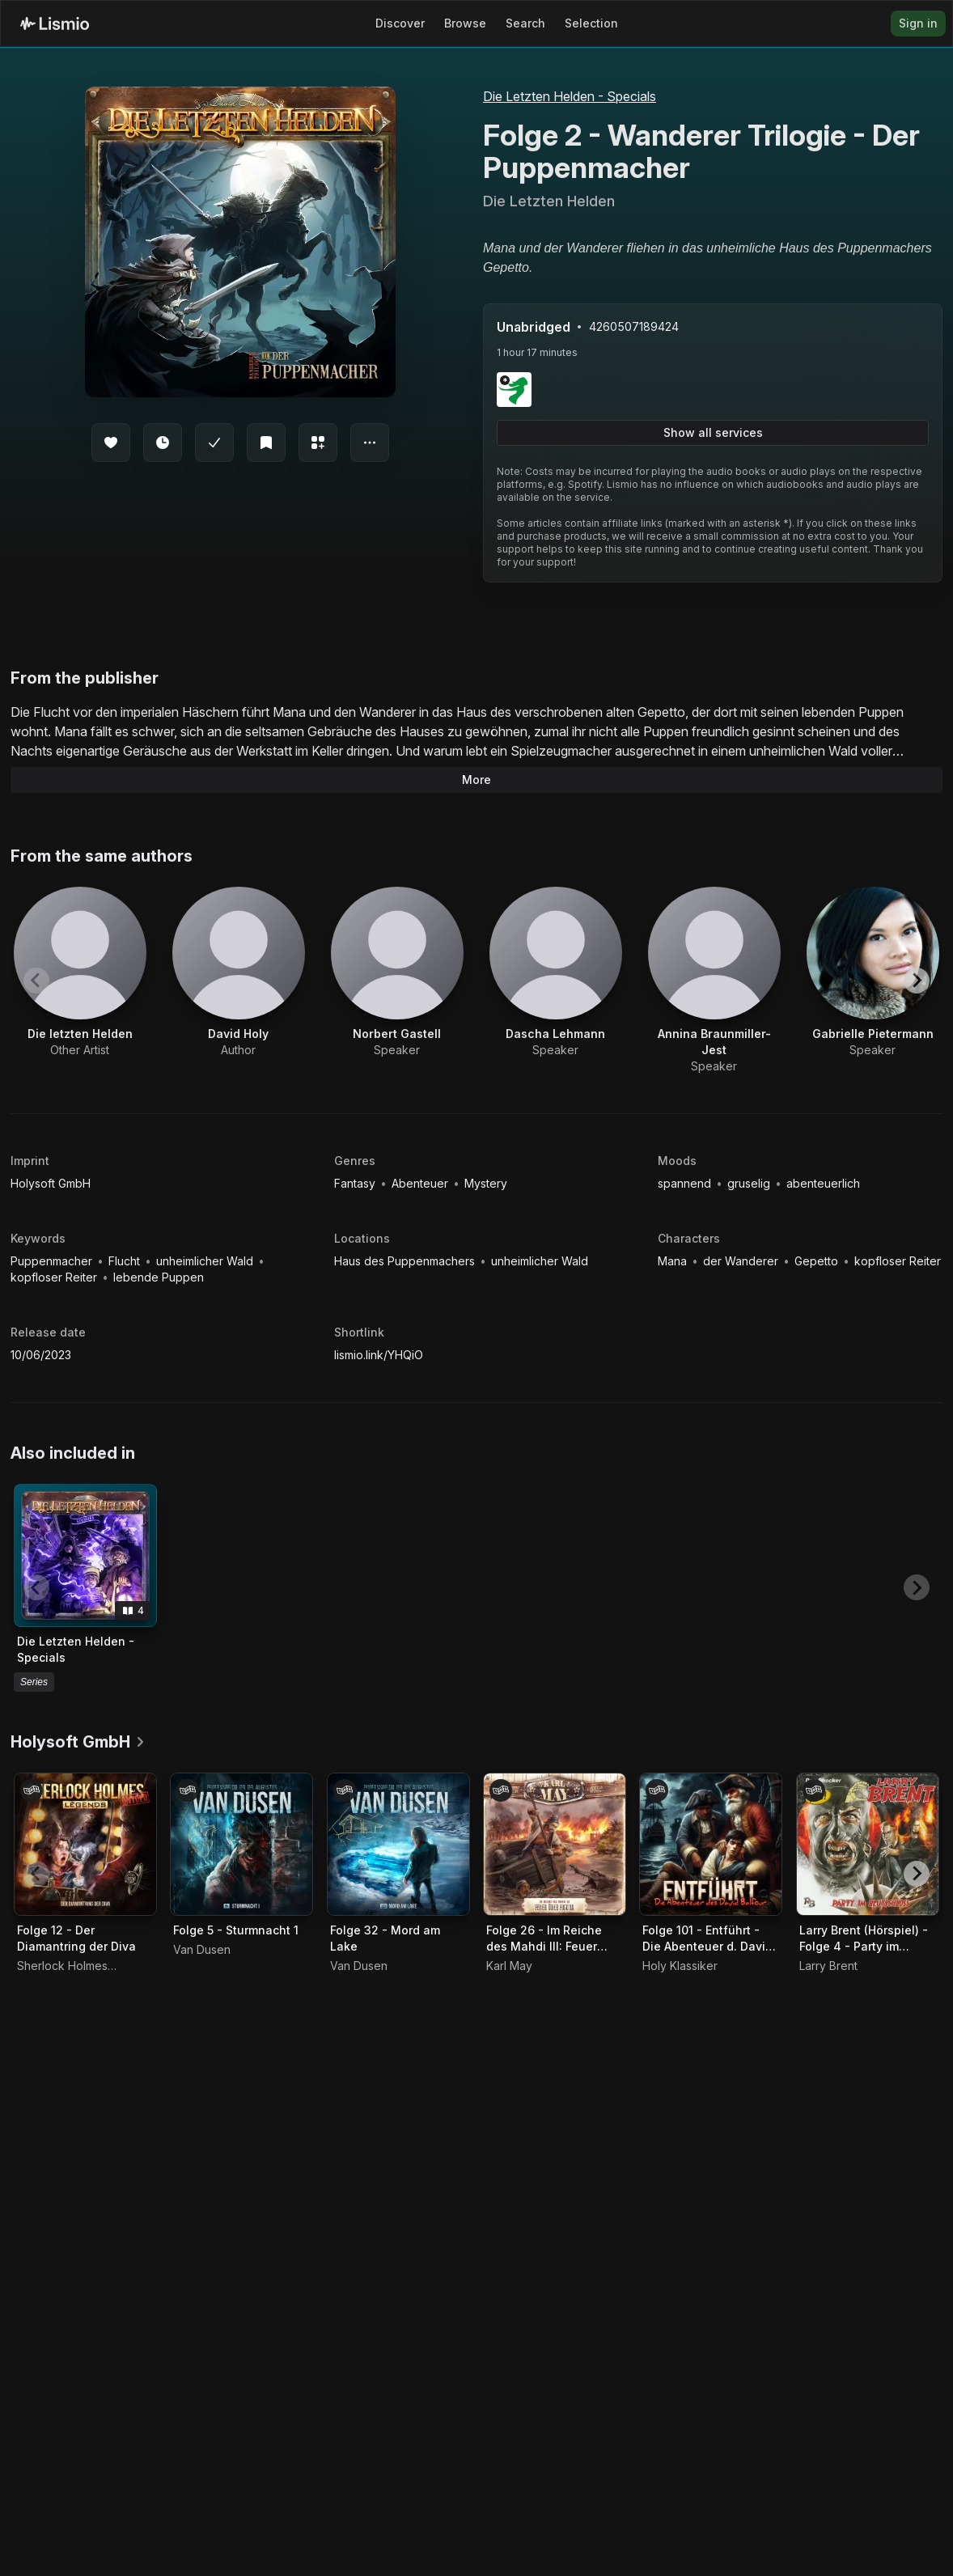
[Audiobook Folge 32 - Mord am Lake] (398, 1844)
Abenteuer (421, 1183)
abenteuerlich (823, 1183)
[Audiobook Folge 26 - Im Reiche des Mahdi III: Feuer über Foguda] (554, 1844)
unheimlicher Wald (206, 1261)
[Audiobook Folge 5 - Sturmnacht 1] (241, 1844)
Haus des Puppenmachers (406, 1261)
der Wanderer (742, 1261)
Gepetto (817, 1261)
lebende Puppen (158, 1277)
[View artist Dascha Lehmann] (555, 972)
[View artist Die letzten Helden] (80, 972)
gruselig (750, 1183)
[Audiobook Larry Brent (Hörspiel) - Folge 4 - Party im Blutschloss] (867, 1844)
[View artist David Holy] (238, 972)
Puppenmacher (53, 1261)
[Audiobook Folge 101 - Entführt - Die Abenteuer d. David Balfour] (710, 1844)
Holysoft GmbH (51, 1183)
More (476, 779)
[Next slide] (917, 981)
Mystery (485, 1183)
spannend (686, 1183)
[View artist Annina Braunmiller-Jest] (714, 980)
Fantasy (356, 1183)
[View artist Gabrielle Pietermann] (873, 972)
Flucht (125, 1261)
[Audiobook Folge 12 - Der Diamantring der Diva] (85, 1844)
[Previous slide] (36, 981)
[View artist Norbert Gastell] (397, 972)
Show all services (713, 432)
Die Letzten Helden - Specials (569, 96)
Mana (674, 1261)
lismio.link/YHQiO (378, 1355)
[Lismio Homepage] (54, 23)
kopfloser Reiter (55, 1277)
